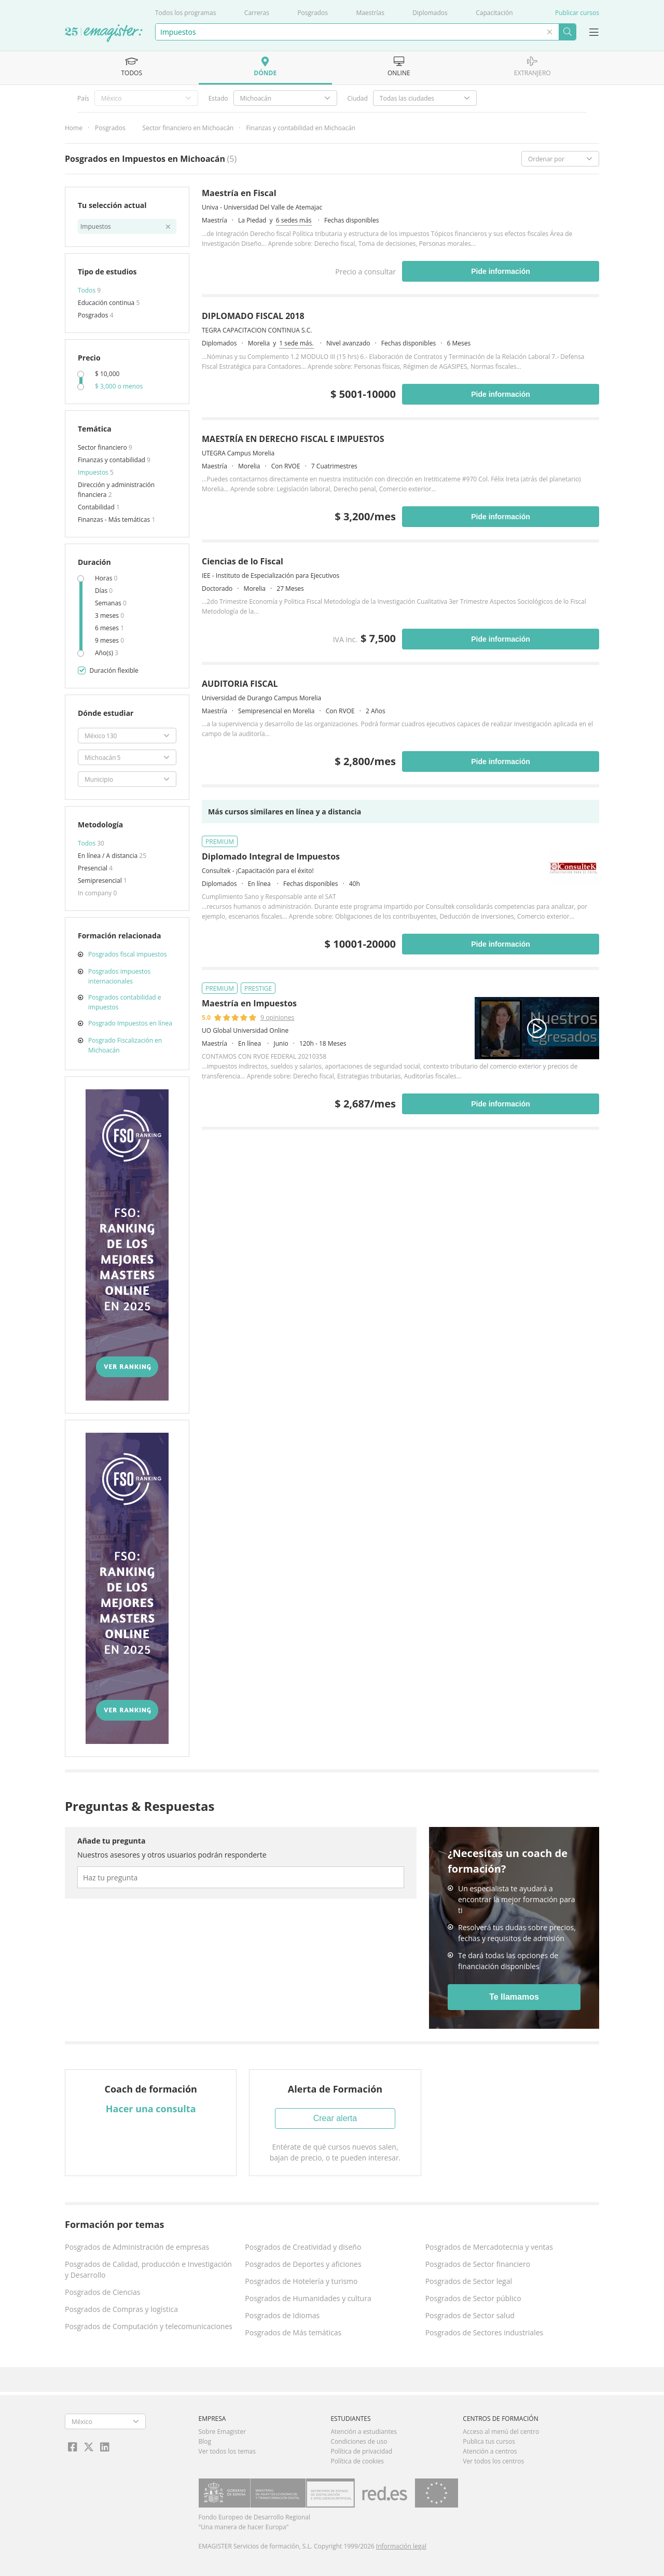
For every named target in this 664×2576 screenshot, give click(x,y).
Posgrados (312, 12)
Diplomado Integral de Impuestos (271, 856)
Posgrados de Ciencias (102, 2292)
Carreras (256, 12)
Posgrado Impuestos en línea (130, 1023)
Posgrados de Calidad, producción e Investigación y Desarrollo (148, 2269)
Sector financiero (103, 447)
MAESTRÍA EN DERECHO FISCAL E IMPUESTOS (293, 439)
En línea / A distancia (108, 855)
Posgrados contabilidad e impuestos (124, 1002)
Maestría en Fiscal (239, 193)
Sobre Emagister (222, 2431)
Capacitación (494, 12)
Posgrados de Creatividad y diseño (303, 2247)
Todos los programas (185, 12)
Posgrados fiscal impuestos (127, 954)
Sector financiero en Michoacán (188, 127)
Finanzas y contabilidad (112, 459)
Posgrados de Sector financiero (477, 2264)
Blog (205, 2441)
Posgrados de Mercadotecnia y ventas (489, 2247)
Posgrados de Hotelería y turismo (301, 2281)
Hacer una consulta (151, 2108)
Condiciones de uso (358, 2441)
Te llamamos (514, 1996)
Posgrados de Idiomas (282, 2315)
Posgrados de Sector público (473, 2298)
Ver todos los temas (227, 2451)
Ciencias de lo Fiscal (242, 561)
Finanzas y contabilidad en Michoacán (300, 127)
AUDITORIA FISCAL (240, 683)
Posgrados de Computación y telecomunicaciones (148, 2326)
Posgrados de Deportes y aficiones (303, 2264)
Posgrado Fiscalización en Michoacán (125, 1045)
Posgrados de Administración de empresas (137, 2247)
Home (73, 127)
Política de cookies (357, 2461)
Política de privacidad (361, 2451)
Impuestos (94, 472)
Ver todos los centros (493, 2461)
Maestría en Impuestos (249, 1003)
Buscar (567, 32)
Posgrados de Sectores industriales (484, 2332)
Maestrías (370, 12)
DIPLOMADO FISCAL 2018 (253, 316)
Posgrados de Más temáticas (293, 2332)
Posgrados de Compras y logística (121, 2309)
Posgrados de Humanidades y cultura (308, 2298)
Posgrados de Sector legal (468, 2281)
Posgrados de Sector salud (470, 2315)
